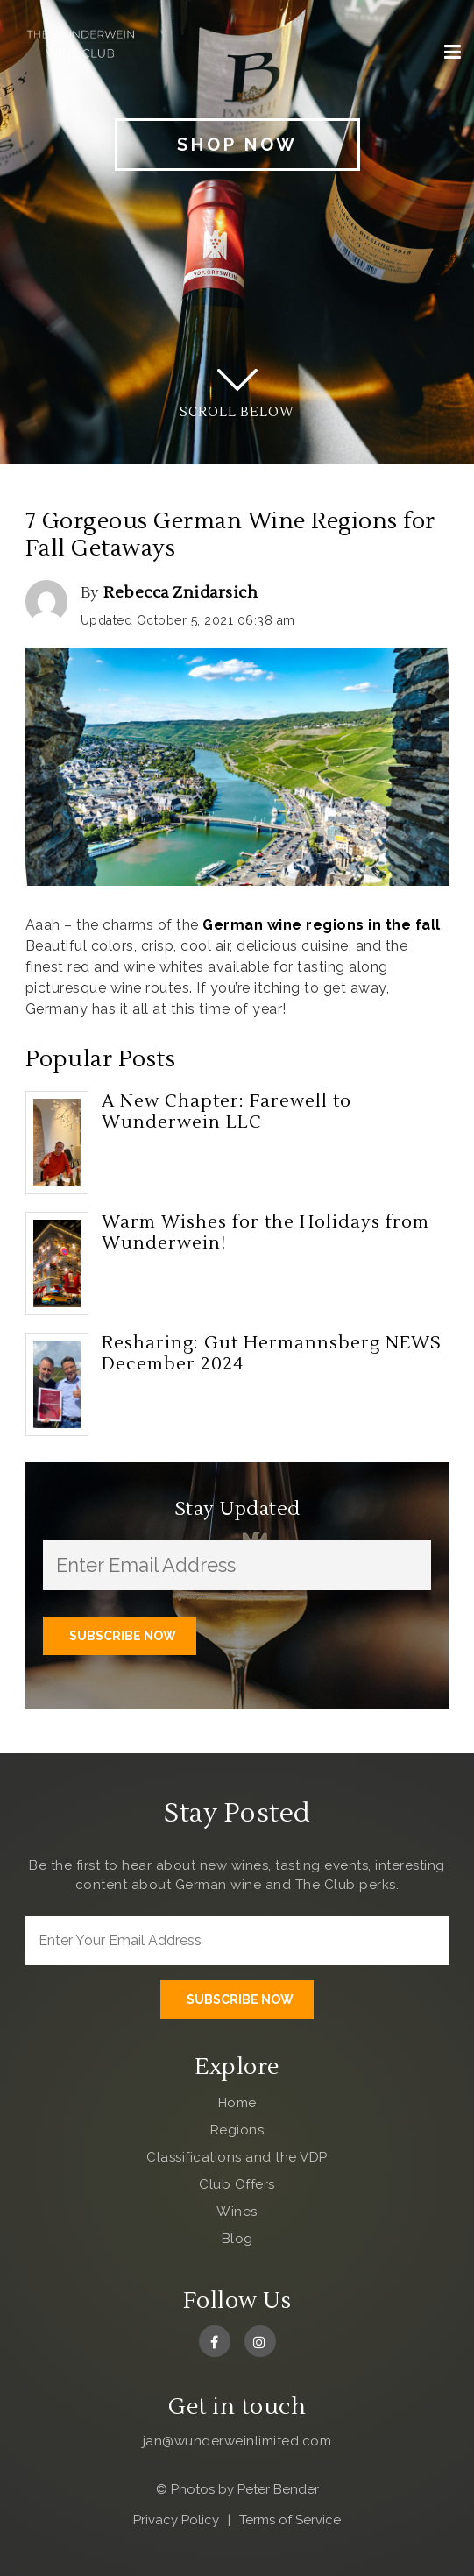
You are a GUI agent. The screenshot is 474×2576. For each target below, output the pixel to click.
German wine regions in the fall (321, 924)
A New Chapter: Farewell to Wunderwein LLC (226, 1112)
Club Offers (237, 2184)
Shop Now (237, 144)
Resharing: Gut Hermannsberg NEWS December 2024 (272, 1354)
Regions (237, 2130)
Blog (237, 2239)
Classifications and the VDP (237, 2157)
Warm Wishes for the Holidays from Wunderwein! (265, 1233)
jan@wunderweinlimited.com (237, 2441)
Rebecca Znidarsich (180, 593)
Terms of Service (290, 2520)
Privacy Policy (176, 2520)
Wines (237, 2211)
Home (237, 2103)
